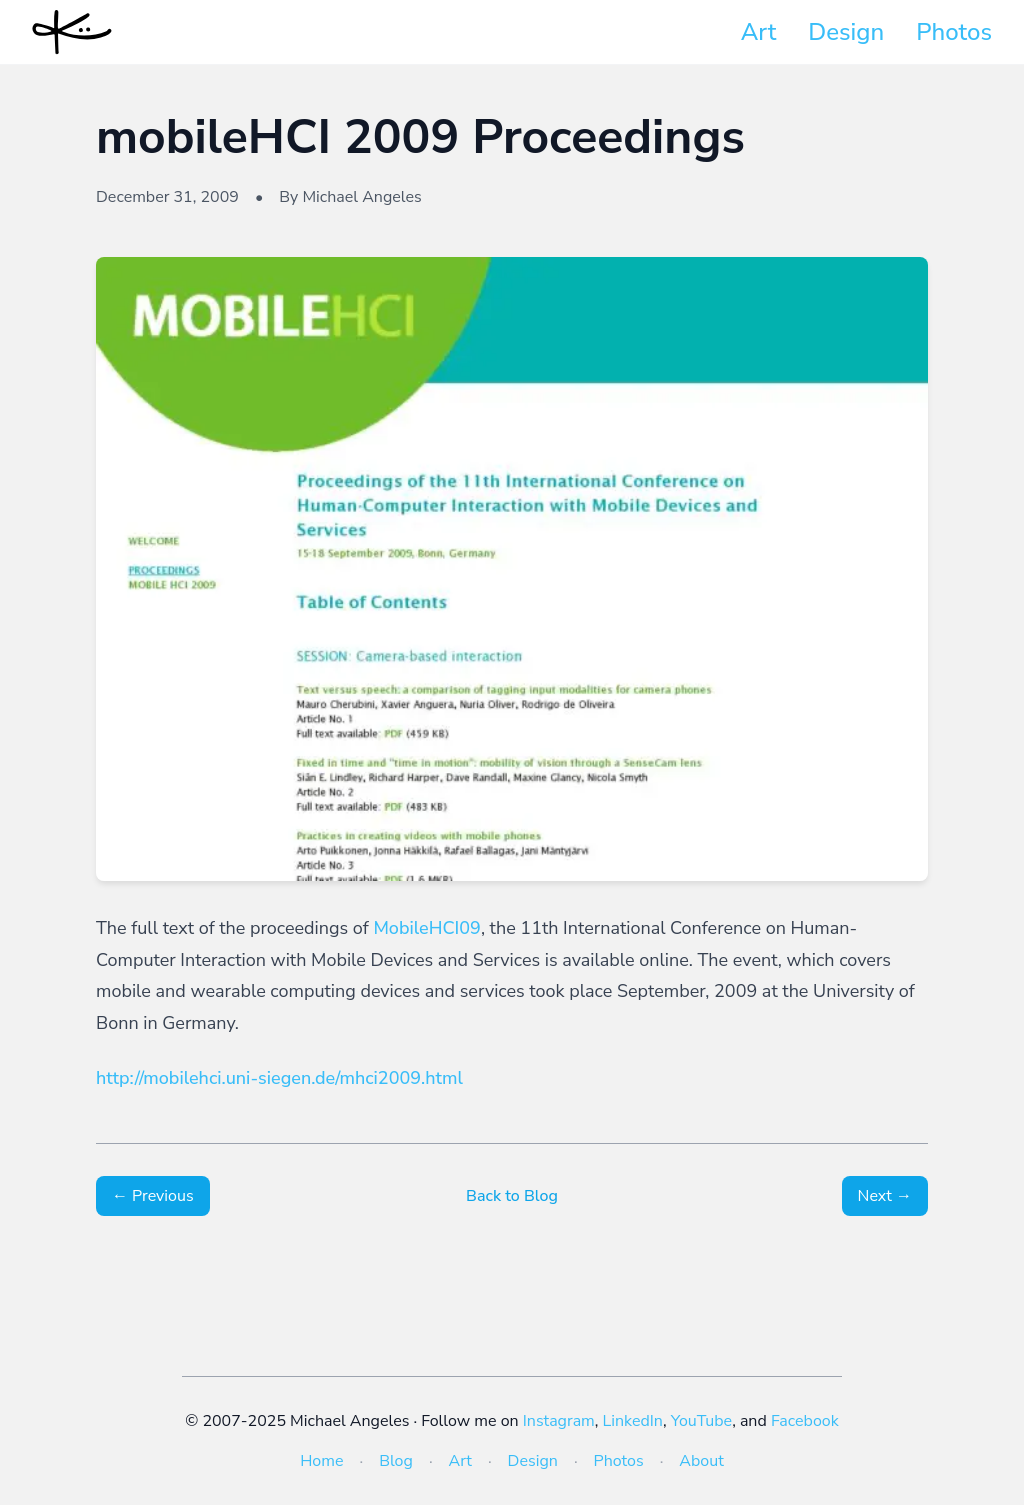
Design (846, 32)
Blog (396, 1461)
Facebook (805, 1421)
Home (321, 1461)
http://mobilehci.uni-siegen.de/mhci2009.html (279, 1078)
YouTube (701, 1421)
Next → (885, 1196)
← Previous (153, 1196)
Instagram (559, 1421)
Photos (954, 32)
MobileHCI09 (427, 928)
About (701, 1461)
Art (759, 32)
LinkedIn (633, 1421)
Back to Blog (512, 1196)
